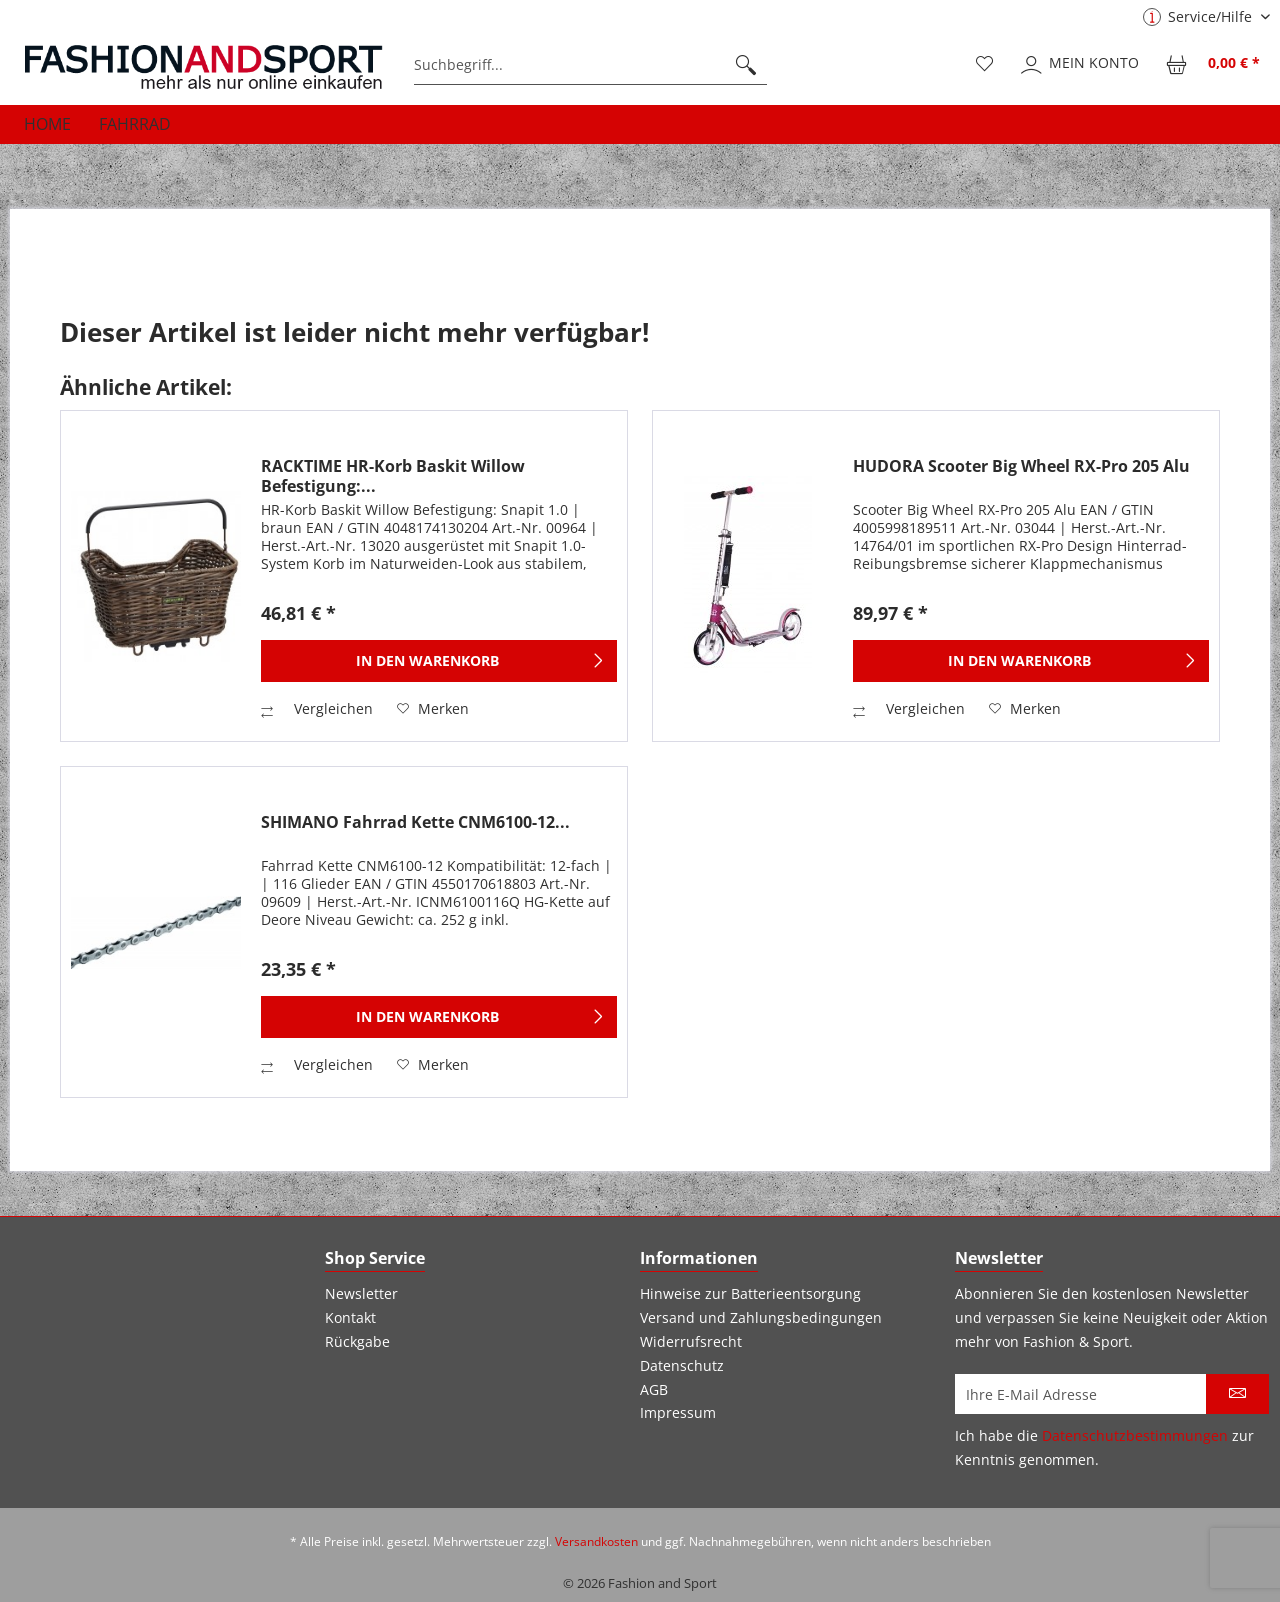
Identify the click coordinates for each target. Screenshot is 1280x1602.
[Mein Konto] (1081, 65)
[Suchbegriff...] (590, 65)
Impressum (678, 1412)
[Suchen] (746, 65)
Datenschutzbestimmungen (1135, 1435)
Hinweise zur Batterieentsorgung (750, 1293)
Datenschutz (682, 1365)
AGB (654, 1389)
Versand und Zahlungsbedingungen (761, 1317)
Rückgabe (357, 1341)
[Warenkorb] (1214, 65)
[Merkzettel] (985, 65)
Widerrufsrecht (691, 1341)
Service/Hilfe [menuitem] (1199, 16)
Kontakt (350, 1317)
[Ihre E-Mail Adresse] (1081, 1394)
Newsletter (361, 1293)
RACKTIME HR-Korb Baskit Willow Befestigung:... (393, 476)
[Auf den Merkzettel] (433, 709)
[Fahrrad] (135, 124)
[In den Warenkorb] (439, 661)
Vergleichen (317, 708)
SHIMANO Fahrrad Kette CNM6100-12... (415, 822)
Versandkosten (596, 1541)
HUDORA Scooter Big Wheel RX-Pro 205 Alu (1021, 466)
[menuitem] (590, 65)
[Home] (47, 124)
